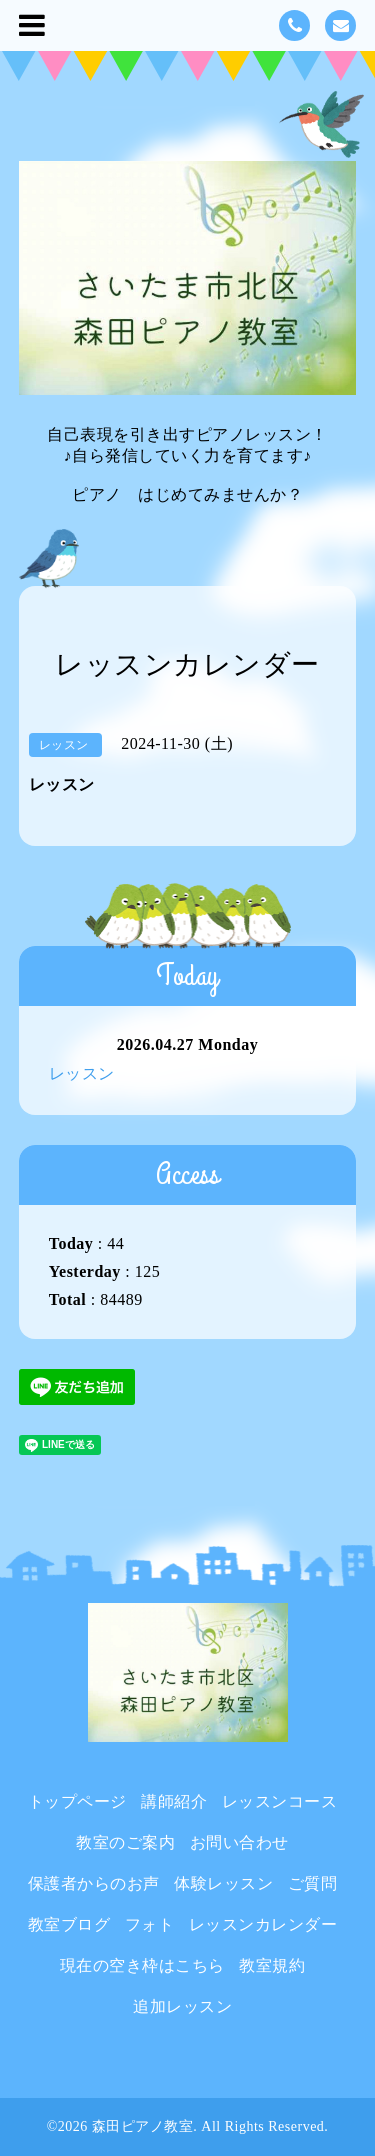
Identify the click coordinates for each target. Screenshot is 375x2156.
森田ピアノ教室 (143, 2126)
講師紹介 (174, 1801)
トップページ (77, 1801)
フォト (150, 1924)
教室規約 (272, 1965)
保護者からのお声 (94, 1883)
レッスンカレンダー (263, 1924)
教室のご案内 (125, 1842)
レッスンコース (280, 1801)
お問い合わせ (239, 1842)
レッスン (82, 1073)
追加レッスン (182, 2006)
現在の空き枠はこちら (142, 1965)
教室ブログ (69, 1924)
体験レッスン (223, 1883)
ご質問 (313, 1883)
